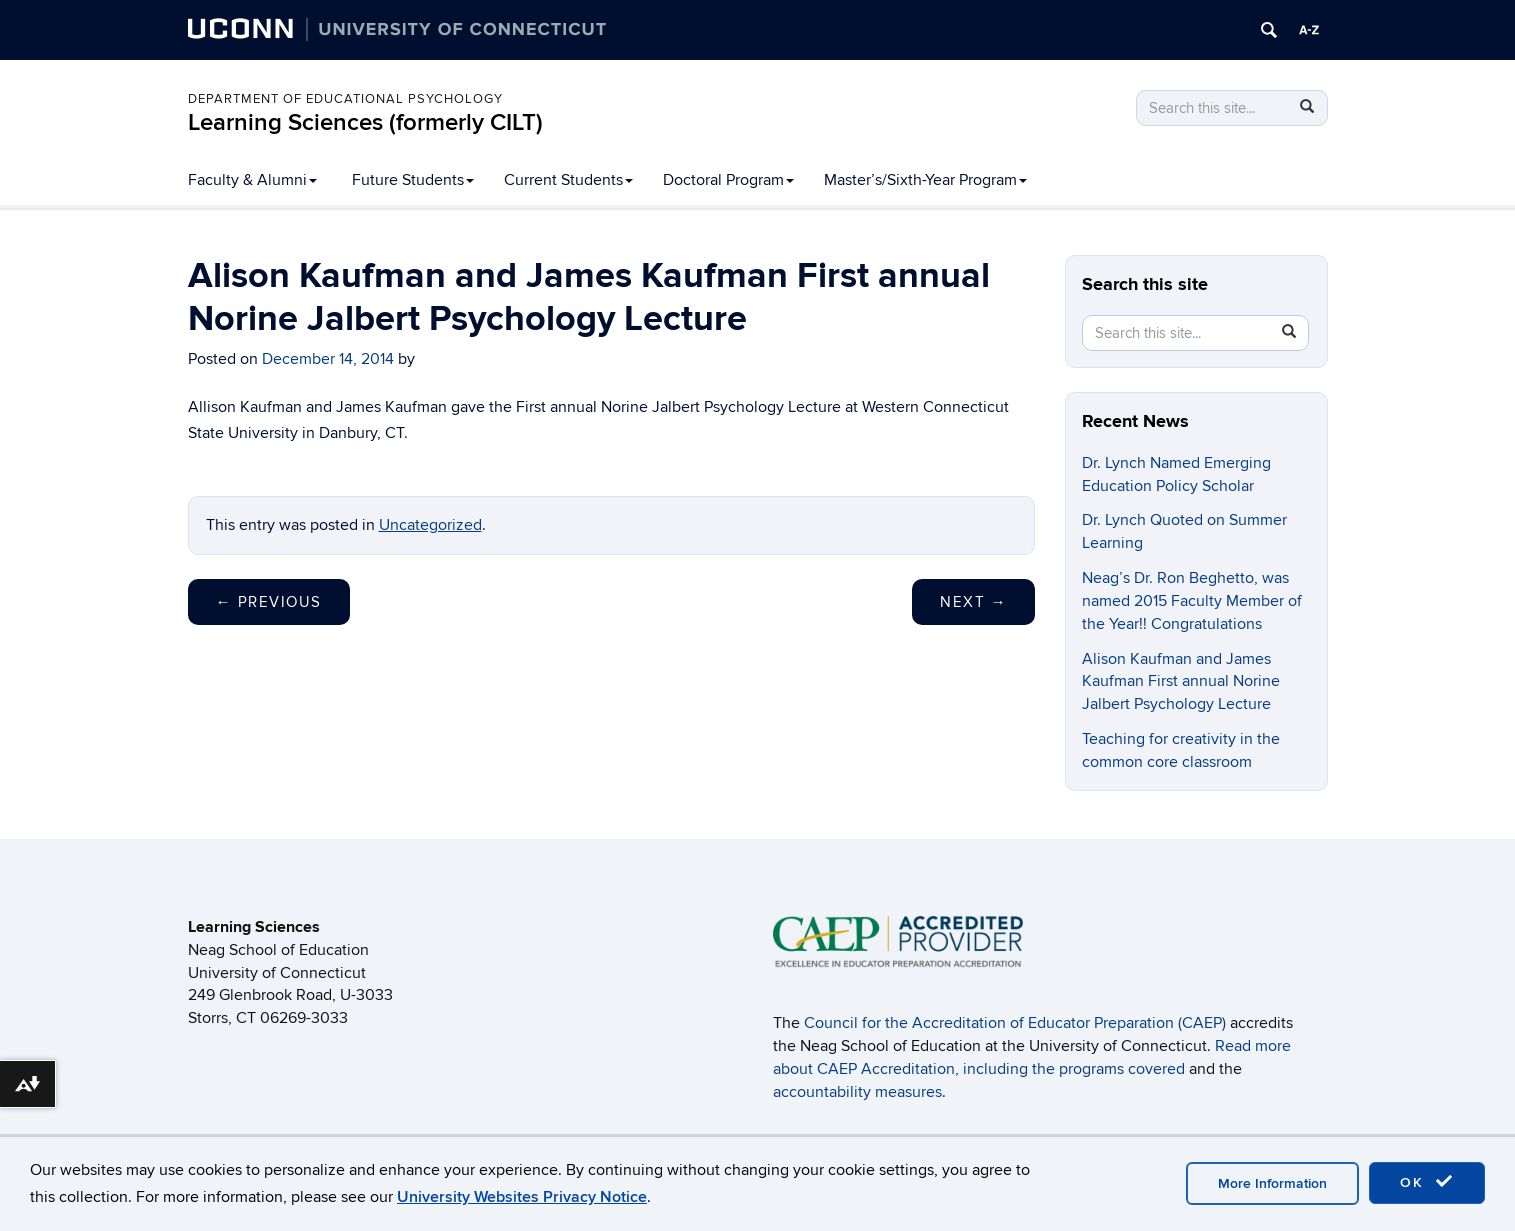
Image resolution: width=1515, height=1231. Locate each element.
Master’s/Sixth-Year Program (925, 180)
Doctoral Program (728, 180)
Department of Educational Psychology (345, 99)
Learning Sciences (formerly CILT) (365, 122)
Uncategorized (430, 525)
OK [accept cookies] (1427, 1182)
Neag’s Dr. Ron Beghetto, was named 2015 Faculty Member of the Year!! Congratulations (1192, 601)
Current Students (568, 180)
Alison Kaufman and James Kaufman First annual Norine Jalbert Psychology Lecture (1181, 682)
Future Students (413, 180)
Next (973, 602)
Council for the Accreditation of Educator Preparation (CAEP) (1015, 1023)
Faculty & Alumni (252, 180)
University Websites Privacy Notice (522, 1197)
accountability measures (857, 1092)
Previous (269, 602)
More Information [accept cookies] (1272, 1183)
